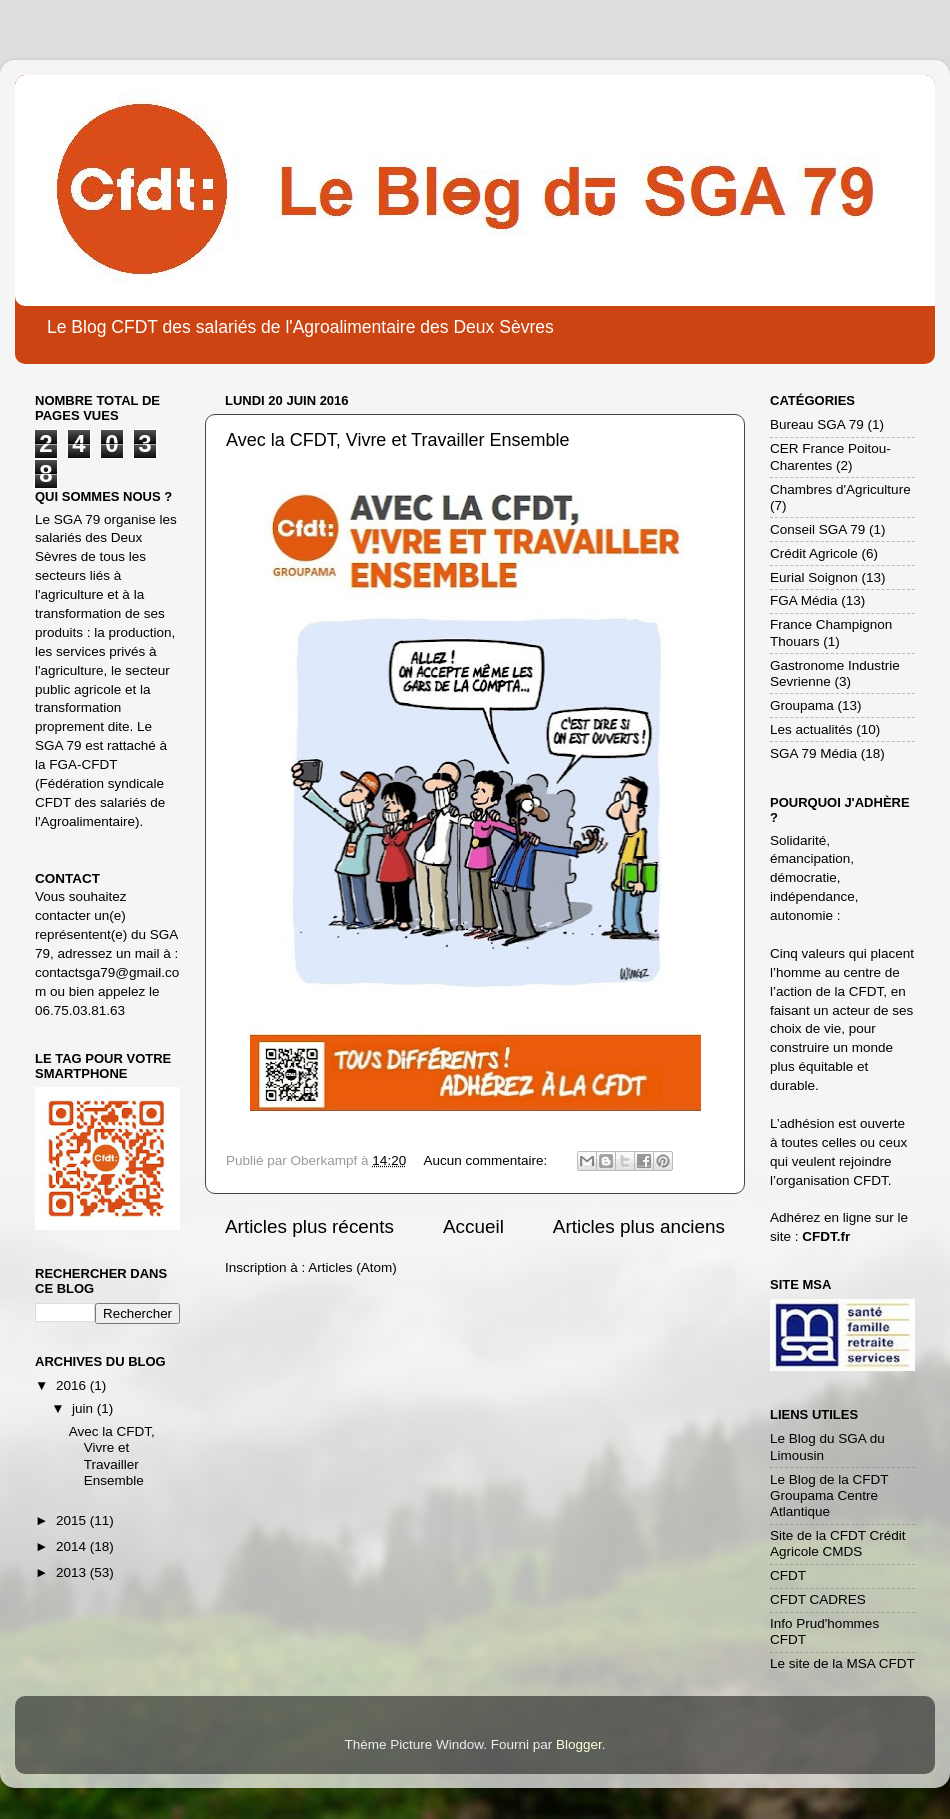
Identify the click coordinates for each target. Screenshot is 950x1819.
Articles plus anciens (639, 1226)
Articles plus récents (309, 1226)
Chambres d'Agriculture (840, 489)
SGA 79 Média (813, 753)
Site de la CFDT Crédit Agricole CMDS (838, 1543)
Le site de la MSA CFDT (842, 1663)
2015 (73, 1520)
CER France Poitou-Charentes (830, 456)
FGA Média (804, 600)
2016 (73, 1385)
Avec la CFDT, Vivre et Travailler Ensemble (397, 440)
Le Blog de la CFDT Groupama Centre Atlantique (829, 1495)
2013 (73, 1572)
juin (84, 1408)
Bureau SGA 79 (817, 424)
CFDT (788, 1575)
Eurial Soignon (814, 577)
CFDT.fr (826, 1236)
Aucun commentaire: (487, 1160)
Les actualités (811, 729)
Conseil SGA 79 (817, 529)
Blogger (579, 1744)
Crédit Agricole (814, 553)
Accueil (473, 1226)
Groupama (802, 705)
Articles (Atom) (352, 1267)
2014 (73, 1546)
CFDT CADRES (818, 1599)
